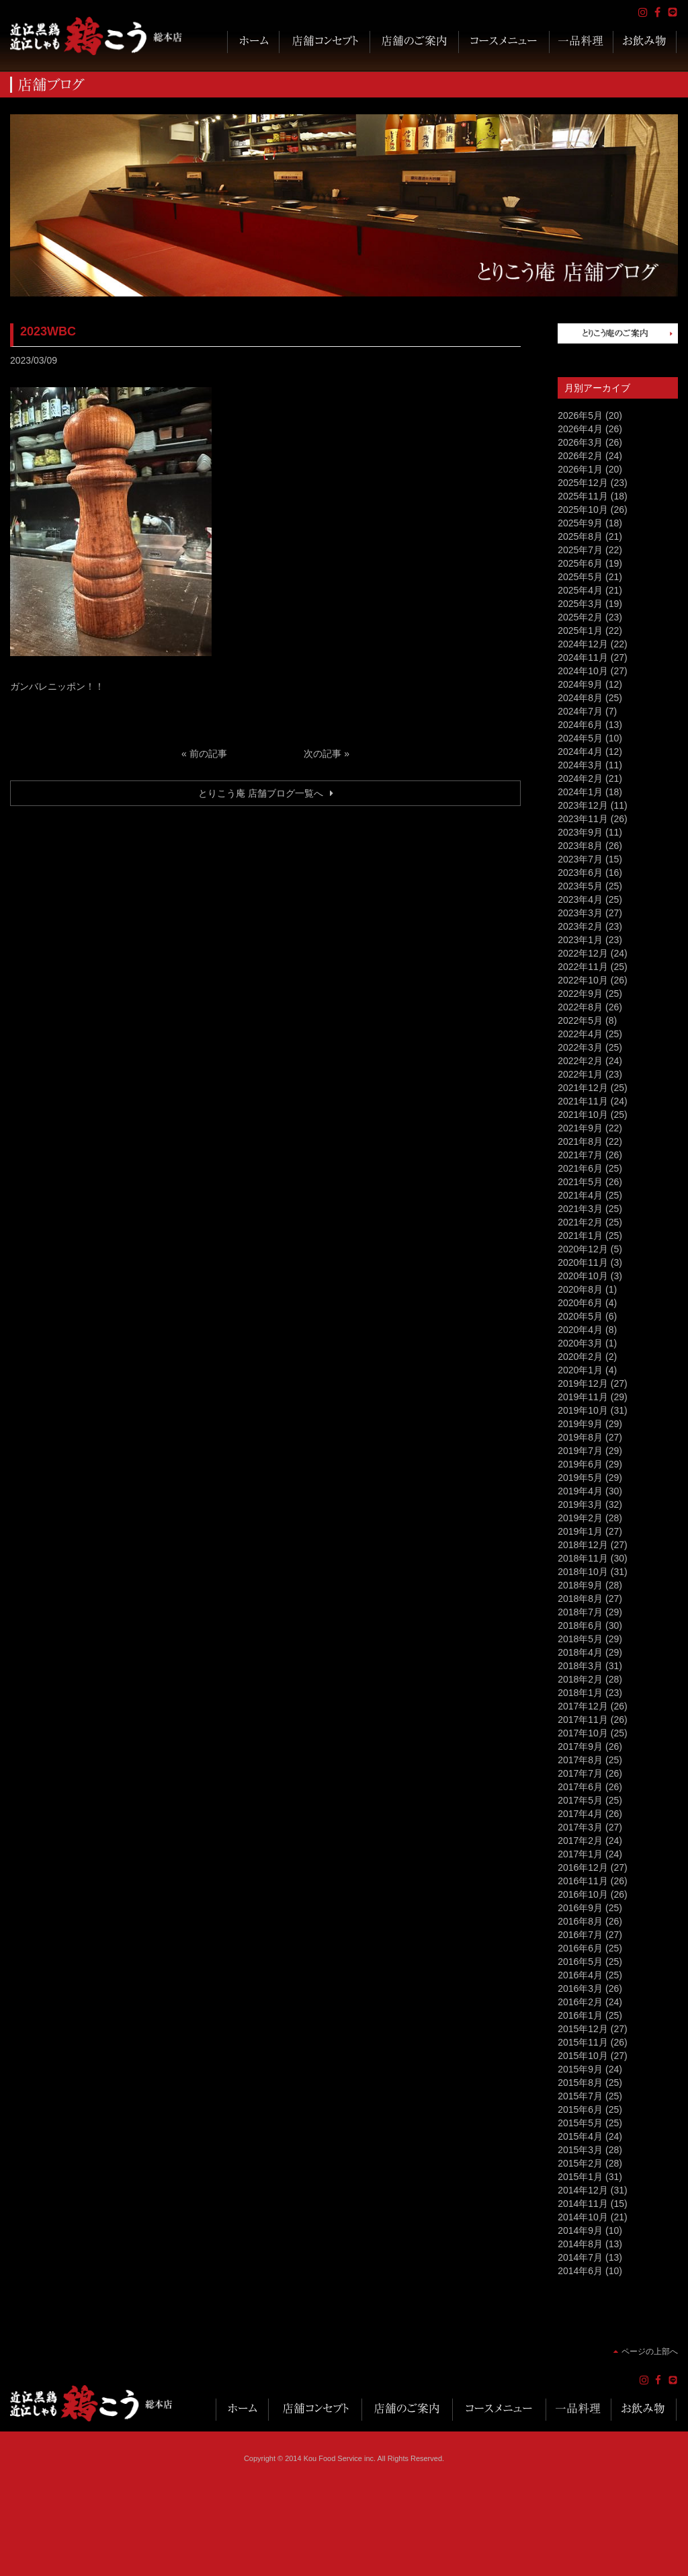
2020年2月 (580, 1356)
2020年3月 (580, 1343)
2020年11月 (583, 1262)
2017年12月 (583, 1706)
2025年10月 (583, 509)
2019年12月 (583, 1383)
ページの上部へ (649, 2351)
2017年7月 (580, 1773)
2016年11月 (583, 1881)
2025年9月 (580, 523)
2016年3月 (580, 1988)
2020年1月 (580, 1370)
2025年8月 (580, 536)
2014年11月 (583, 2203)
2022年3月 (580, 1047)
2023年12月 (583, 805)
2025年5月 (580, 576)
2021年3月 (580, 1208)
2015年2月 (580, 2163)
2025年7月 (580, 550)
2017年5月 (580, 1800)
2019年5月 (580, 1477)
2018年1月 (580, 1692)
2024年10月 (583, 671)
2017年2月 (580, 1840)
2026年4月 (580, 429)
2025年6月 (580, 563)
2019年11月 (583, 1397)
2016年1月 (580, 2015)
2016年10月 (583, 1894)
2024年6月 (580, 724)
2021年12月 (583, 1087)
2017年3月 (580, 1827)
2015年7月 (580, 2096)
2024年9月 (580, 684)
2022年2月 (580, 1060)
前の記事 (208, 753)
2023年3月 (580, 913)
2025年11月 (583, 496)
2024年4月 (580, 751)
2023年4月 (580, 899)
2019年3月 (580, 1504)
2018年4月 (580, 1652)
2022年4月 (580, 1034)
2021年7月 (580, 1155)
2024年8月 (580, 697)
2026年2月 (580, 455)
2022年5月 (580, 1020)
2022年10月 (583, 980)
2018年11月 (583, 1558)
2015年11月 (583, 2042)
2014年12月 (583, 2190)
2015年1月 (580, 2176)
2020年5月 (580, 1316)
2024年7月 (580, 711)
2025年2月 (580, 617)
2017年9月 (580, 1746)
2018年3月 (580, 1665)
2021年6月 (580, 1168)
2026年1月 (580, 469)
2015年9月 (580, 2069)
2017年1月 (580, 1854)
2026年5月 (580, 415)
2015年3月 (580, 2149)
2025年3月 (580, 603)
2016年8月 (580, 1921)
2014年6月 (580, 2270)
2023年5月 (580, 886)
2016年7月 (580, 1934)
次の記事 (322, 753)
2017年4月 (580, 1813)
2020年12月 (583, 1249)
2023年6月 (580, 872)
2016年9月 (580, 1907)
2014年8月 (580, 2244)
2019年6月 (580, 1464)
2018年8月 (580, 1598)
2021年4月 (580, 1195)
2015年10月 (583, 2055)
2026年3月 (580, 442)
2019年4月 (580, 1491)
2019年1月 (580, 1531)
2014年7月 (580, 2257)
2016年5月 (580, 1961)
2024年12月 (583, 644)
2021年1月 (580, 1235)
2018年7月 (580, 1612)
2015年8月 (580, 2082)
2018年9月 (580, 1585)
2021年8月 (580, 1141)
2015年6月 (580, 2109)
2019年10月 (583, 1410)
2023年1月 (580, 939)
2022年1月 (580, 1074)
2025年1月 (580, 630)
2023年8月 (580, 845)
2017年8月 (580, 1760)
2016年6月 (580, 1948)
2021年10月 (583, 1114)
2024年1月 (580, 792)
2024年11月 (583, 657)
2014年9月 (580, 2230)
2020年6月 (580, 1302)
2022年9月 (580, 993)
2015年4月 (580, 2136)
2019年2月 (580, 1518)
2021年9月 (580, 1128)
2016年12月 (583, 1867)
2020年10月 (583, 1276)
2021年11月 (583, 1101)
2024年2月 (580, 778)
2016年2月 (580, 2002)
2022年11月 (583, 966)
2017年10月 (583, 1733)
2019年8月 (580, 1437)
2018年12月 (583, 1544)
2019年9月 (580, 1423)
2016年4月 (580, 1975)
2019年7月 (580, 1450)
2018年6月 (580, 1625)
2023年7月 (580, 859)
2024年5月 (580, 738)
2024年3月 (580, 765)
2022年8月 (580, 1007)
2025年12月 (583, 482)
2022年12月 (583, 953)
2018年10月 (583, 1571)
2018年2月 (580, 1679)
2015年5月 (580, 2123)
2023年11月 (583, 818)
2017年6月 (580, 1786)
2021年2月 (580, 1222)
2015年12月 (583, 2028)
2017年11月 (583, 1719)
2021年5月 (580, 1181)
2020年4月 (580, 1329)
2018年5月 (580, 1639)
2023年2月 (580, 926)
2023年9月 (580, 832)
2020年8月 (580, 1289)
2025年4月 (580, 590)
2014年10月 (583, 2217)
